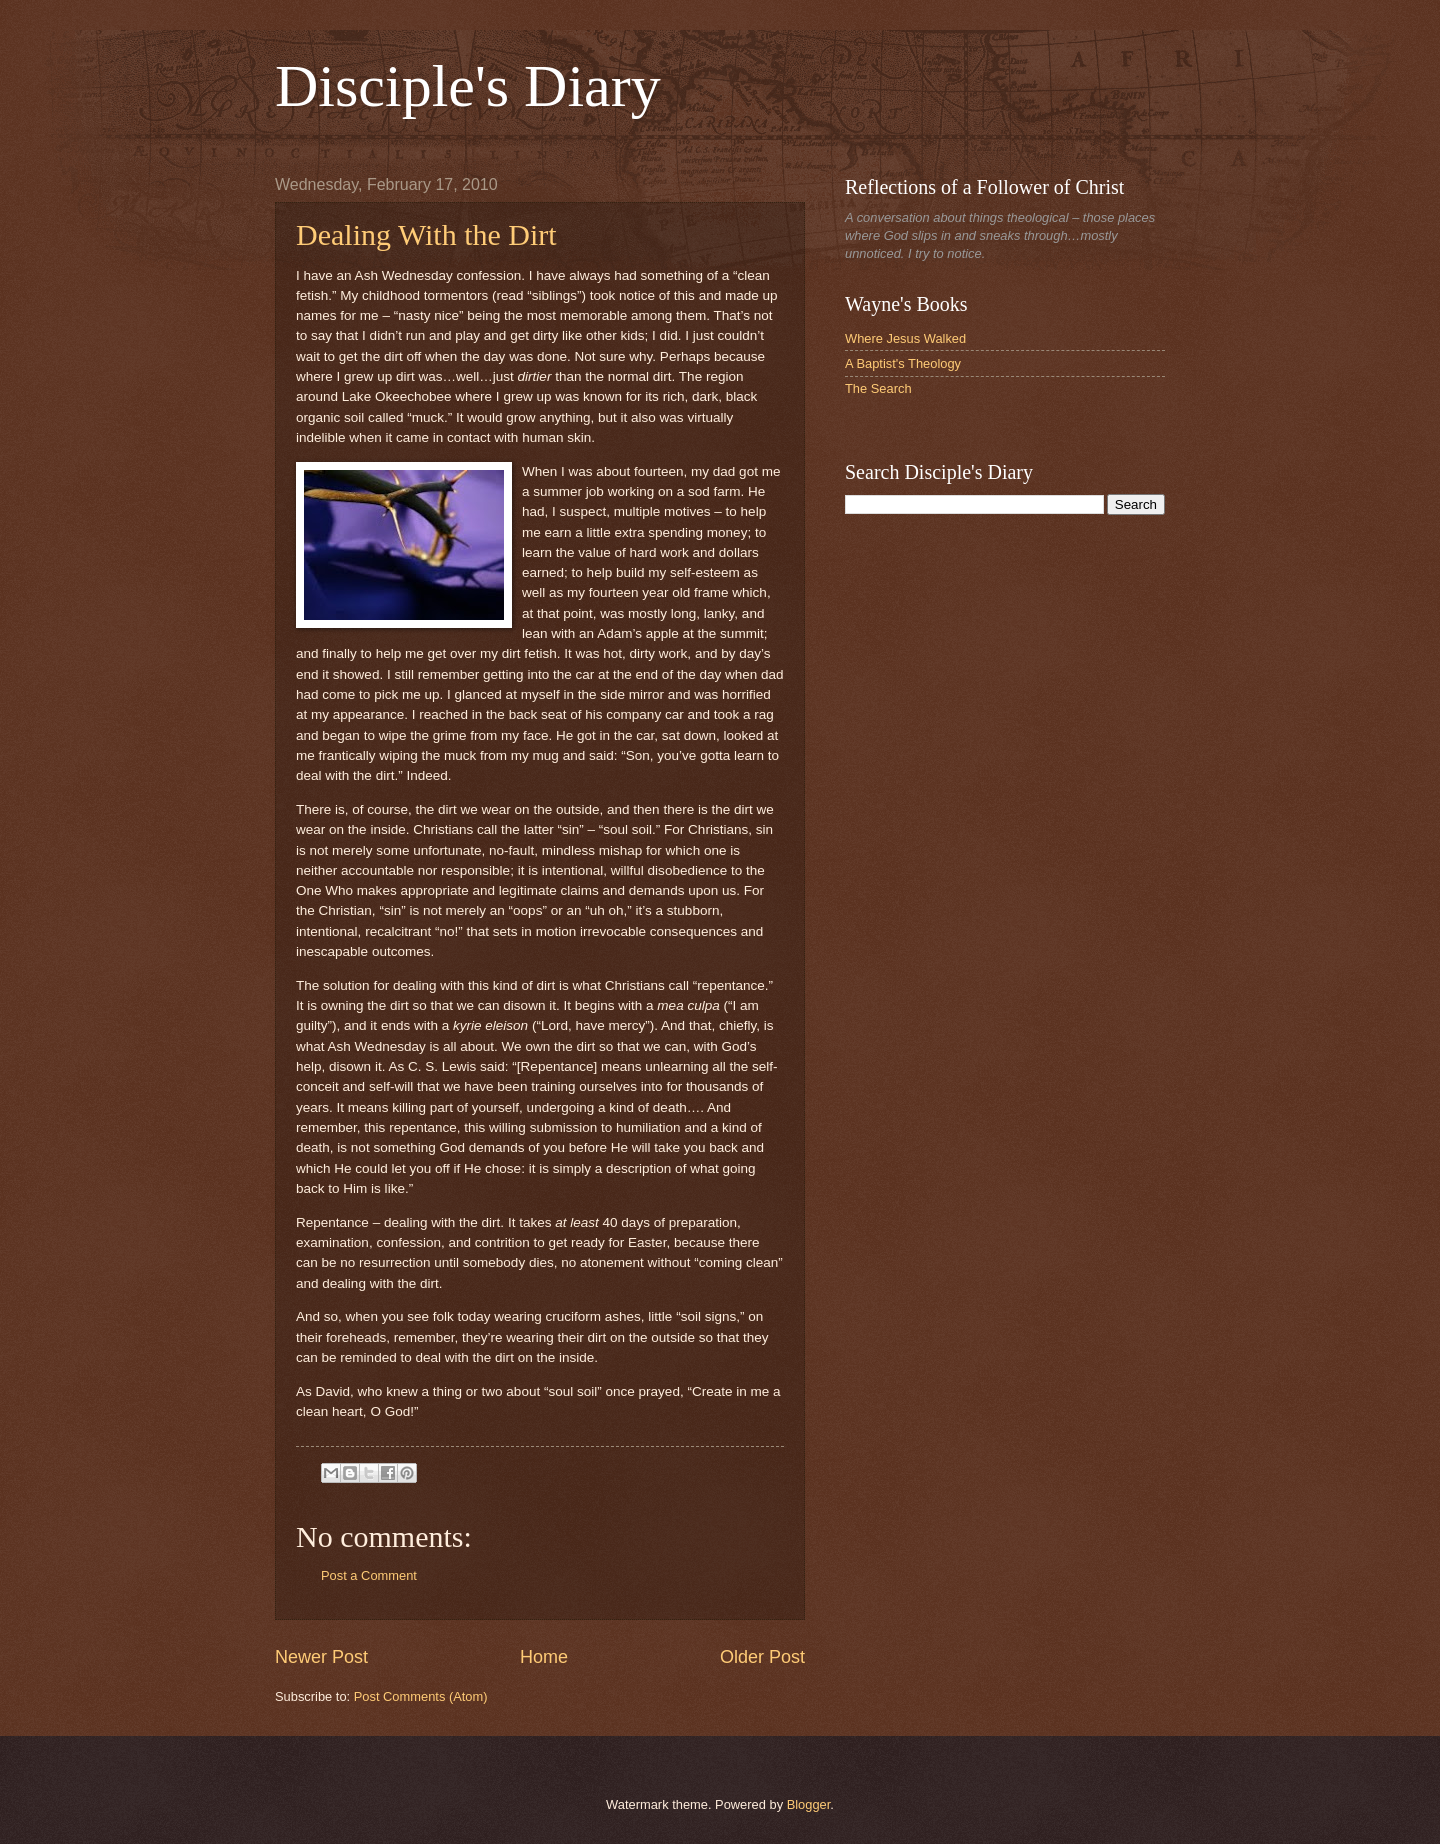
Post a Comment (369, 1575)
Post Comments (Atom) (421, 1696)
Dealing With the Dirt (426, 234)
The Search (878, 388)
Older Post (762, 1657)
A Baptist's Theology (903, 363)
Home (544, 1657)
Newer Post (321, 1657)
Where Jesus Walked (905, 338)
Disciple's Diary (468, 86)
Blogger (809, 1804)
